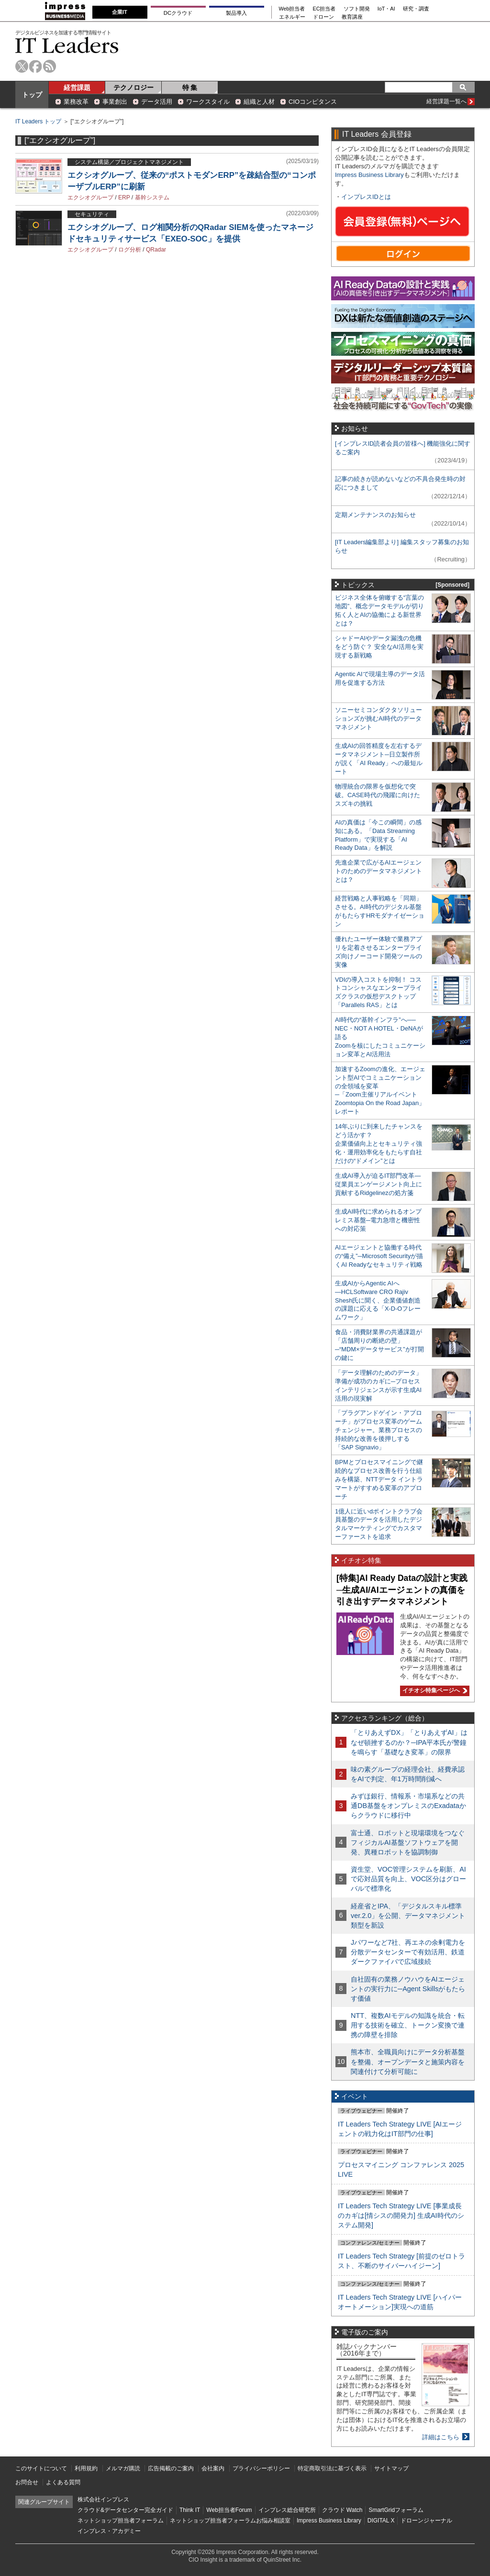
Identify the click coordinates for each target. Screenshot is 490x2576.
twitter (21, 66)
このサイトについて (41, 2468)
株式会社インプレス (103, 2499)
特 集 (190, 87)
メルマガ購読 (123, 2468)
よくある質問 (63, 2482)
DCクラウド (178, 13)
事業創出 (114, 101)
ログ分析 (129, 249)
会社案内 (212, 2468)
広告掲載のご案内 (171, 2468)
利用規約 (86, 2468)
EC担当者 (324, 8)
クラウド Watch (342, 2510)
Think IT (189, 2510)
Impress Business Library (369, 174)
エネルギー (292, 17)
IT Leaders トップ (38, 121)
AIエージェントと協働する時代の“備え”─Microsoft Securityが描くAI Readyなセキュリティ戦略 (379, 1256)
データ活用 (156, 101)
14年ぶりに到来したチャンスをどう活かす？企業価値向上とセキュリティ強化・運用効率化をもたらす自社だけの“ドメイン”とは (379, 1143)
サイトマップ (391, 2468)
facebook (35, 66)
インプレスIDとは (366, 196)
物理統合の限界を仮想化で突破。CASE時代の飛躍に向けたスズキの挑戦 (377, 795)
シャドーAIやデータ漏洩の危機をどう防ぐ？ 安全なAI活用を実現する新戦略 (379, 647)
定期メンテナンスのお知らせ (375, 514)
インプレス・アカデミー (109, 2531)
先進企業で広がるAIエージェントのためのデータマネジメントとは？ (378, 871)
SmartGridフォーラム (395, 2510)
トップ (32, 95)
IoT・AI (386, 8)
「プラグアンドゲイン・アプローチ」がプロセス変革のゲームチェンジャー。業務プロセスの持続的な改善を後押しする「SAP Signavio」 (378, 1430)
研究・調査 (416, 8)
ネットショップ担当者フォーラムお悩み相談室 (230, 2520)
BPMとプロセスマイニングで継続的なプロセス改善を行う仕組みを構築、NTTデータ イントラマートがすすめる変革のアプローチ (379, 1479)
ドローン (323, 17)
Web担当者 (292, 8)
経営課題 (77, 87)
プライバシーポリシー (261, 2468)
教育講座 (352, 17)
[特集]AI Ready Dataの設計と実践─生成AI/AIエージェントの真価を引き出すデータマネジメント (402, 1589)
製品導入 (236, 13)
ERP (124, 197)
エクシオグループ (90, 197)
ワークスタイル (208, 101)
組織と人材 (259, 101)
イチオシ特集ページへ (433, 1690)
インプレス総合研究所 (287, 2510)
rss (49, 66)
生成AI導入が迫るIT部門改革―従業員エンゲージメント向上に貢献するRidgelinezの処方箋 (378, 1184)
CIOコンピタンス (313, 101)
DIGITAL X (381, 2520)
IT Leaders (67, 45)
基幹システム (152, 197)
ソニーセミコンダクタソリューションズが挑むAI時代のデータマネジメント (378, 718)
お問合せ (26, 2482)
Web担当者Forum (229, 2510)
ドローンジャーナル (426, 2520)
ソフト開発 (357, 8)
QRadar (156, 249)
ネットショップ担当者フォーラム (121, 2520)
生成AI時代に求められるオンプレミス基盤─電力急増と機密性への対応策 (378, 1220)
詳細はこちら (440, 2437)
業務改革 (76, 101)
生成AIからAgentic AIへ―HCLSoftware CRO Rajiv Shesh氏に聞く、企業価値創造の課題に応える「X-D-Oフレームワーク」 (378, 1300)
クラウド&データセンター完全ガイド (125, 2510)
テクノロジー (133, 87)
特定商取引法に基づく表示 (332, 2468)
